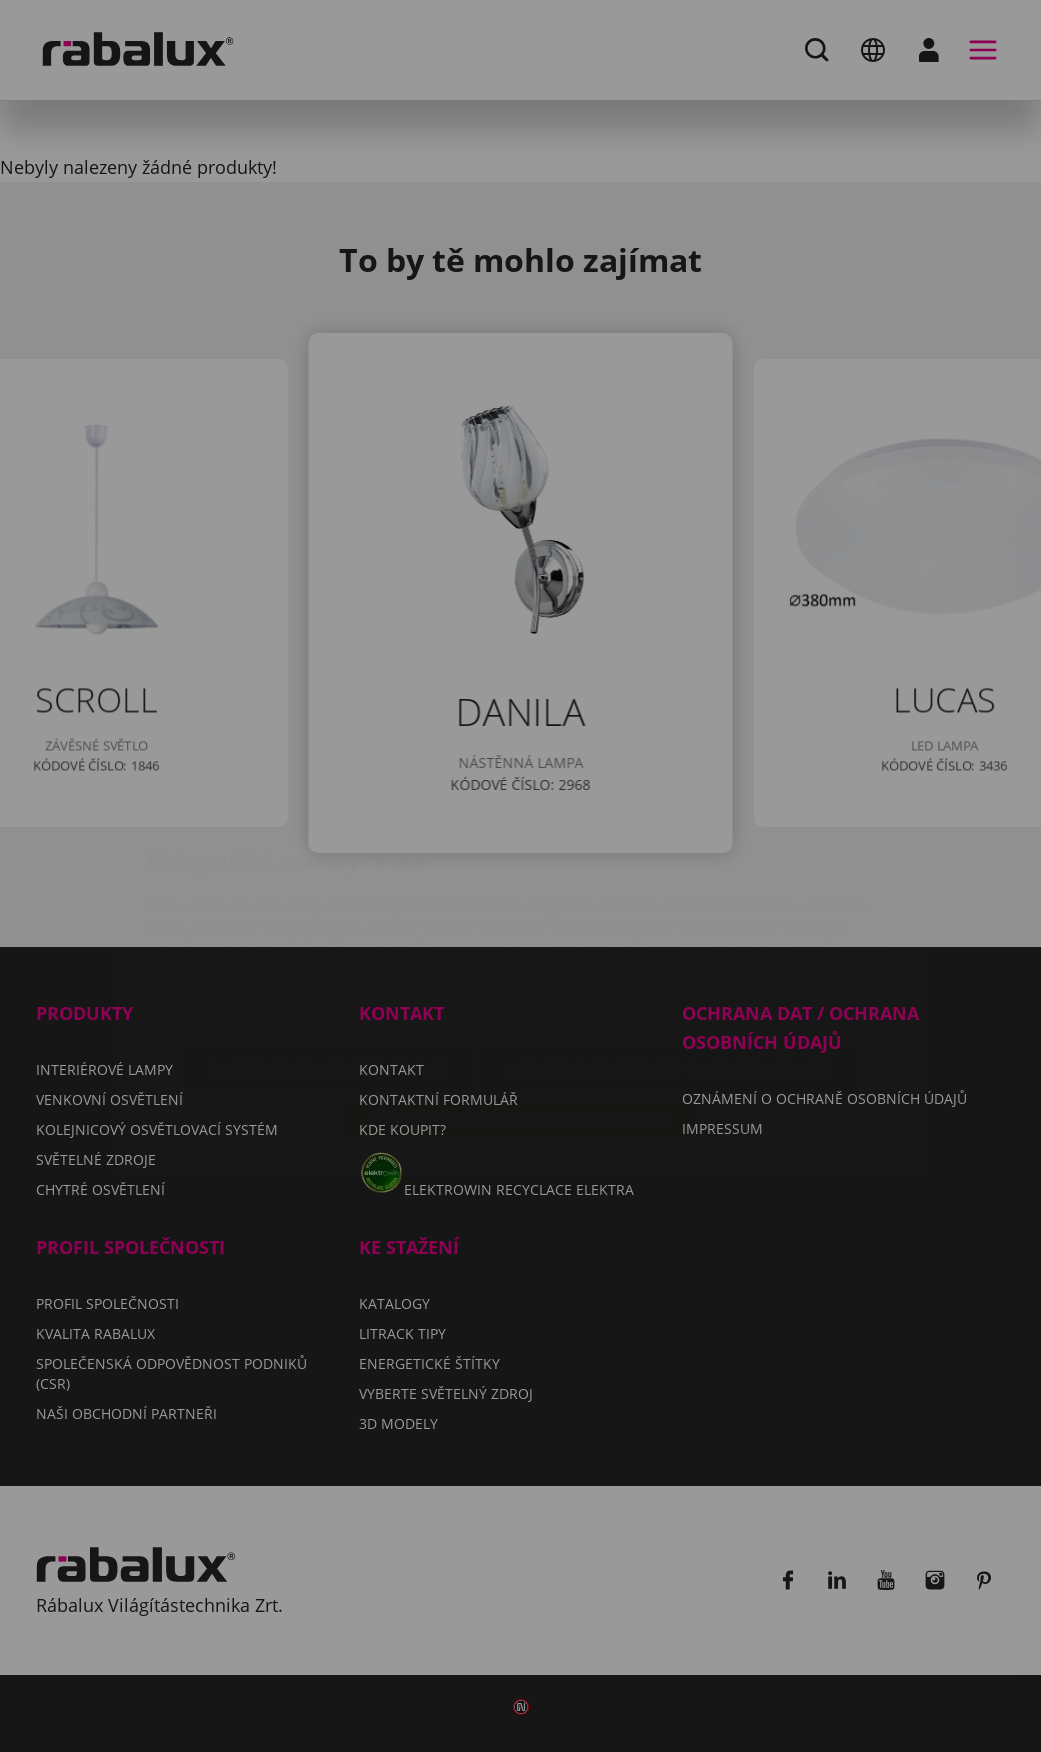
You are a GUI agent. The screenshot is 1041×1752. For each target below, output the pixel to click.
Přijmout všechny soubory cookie (520, 1001)
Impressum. (815, 891)
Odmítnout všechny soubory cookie (669, 950)
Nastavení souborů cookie (330, 950)
